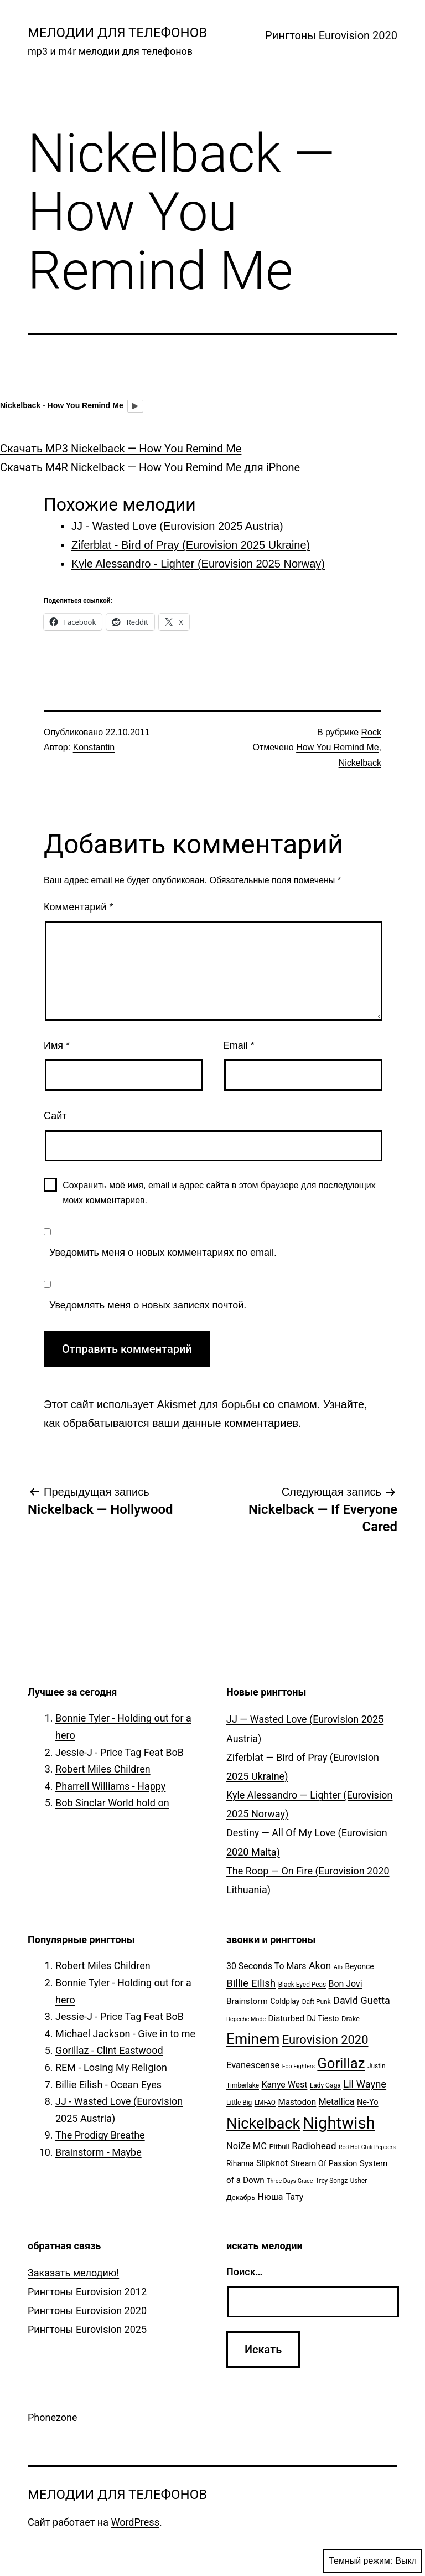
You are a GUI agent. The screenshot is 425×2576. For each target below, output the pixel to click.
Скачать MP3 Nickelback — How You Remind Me (120, 448)
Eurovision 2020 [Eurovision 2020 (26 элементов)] (325, 2040)
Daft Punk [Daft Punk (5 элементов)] (316, 2002)
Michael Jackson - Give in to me (125, 2033)
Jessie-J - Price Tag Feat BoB (119, 1752)
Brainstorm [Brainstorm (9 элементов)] (247, 2001)
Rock (371, 732)
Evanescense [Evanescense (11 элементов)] (252, 2065)
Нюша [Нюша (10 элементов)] (270, 2197)
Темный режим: (373, 2561)
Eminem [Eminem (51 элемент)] (252, 2039)
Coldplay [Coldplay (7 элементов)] (284, 2001)
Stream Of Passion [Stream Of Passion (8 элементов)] (324, 2163)
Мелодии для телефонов (117, 32)
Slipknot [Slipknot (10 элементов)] (272, 2163)
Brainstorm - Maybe (98, 2152)
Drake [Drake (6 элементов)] (350, 2019)
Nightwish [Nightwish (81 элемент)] (339, 2123)
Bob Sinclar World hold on (112, 1803)
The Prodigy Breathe (100, 2135)
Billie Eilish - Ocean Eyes (108, 2084)
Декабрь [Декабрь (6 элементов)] (240, 2197)
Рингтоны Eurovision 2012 (87, 2291)
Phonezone (52, 2417)
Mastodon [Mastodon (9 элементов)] (297, 2102)
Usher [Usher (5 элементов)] (358, 2181)
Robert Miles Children (103, 1769)
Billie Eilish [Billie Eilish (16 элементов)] (251, 1983)
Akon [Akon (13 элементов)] (320, 1965)
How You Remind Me (337, 747)
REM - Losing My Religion (111, 2067)
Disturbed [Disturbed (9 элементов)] (286, 2018)
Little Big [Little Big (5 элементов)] (239, 2102)
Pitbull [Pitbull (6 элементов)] (279, 2146)
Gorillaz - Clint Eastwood (109, 2050)
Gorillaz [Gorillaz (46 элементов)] (341, 2063)
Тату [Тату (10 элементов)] (294, 2197)
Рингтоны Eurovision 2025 (87, 2329)
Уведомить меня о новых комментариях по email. (163, 1252)
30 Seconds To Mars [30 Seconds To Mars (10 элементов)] (266, 1966)
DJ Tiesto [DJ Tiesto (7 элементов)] (323, 2018)
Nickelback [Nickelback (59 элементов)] (263, 2123)
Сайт (55, 1115)
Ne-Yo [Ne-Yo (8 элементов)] (368, 2102)
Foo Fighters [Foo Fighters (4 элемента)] (298, 2066)
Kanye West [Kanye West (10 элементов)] (284, 2084)
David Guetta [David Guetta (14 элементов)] (361, 2000)
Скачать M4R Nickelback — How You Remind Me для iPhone (150, 467)
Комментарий (78, 907)
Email (239, 1045)
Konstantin (94, 747)
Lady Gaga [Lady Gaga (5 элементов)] (325, 2085)
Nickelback (360, 762)
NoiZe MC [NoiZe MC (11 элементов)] (246, 2146)
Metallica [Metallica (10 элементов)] (337, 2101)
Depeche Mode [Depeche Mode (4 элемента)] (246, 2019)
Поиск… (244, 2272)
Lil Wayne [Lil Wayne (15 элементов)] (364, 2084)
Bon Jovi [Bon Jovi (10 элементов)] (345, 1984)
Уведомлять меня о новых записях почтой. (147, 1305)
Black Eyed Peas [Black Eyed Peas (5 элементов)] (302, 1984)
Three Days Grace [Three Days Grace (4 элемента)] (290, 2181)
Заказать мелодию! (73, 2273)
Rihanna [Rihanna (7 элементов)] (240, 2163)
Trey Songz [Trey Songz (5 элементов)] (331, 2181)
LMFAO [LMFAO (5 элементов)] (265, 2102)
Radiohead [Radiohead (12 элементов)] (314, 2145)
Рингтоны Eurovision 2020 (331, 35)
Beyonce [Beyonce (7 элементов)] (359, 1966)
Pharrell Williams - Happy (110, 1786)
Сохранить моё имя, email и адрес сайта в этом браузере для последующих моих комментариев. (219, 1193)
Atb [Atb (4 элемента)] (338, 1967)
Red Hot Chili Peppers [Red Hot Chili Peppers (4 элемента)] (367, 2147)
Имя (57, 1045)
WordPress (135, 2522)
